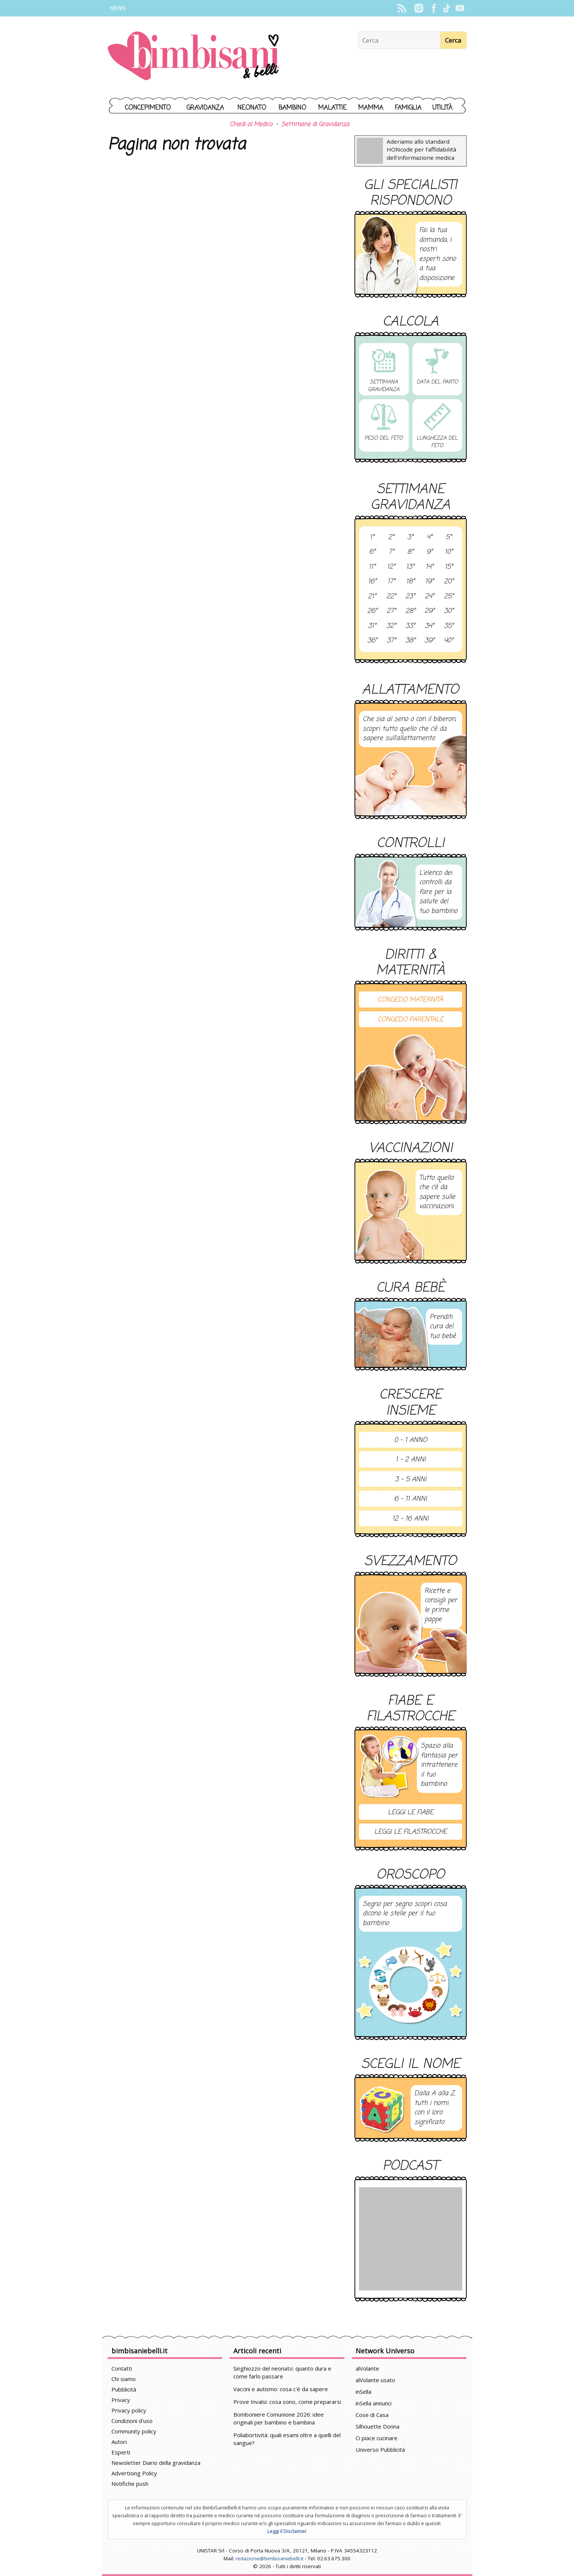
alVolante (367, 2368)
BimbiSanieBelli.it (193, 56)
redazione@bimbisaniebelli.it (269, 2558)
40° (448, 641)
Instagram (419, 8)
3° (410, 538)
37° (391, 641)
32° (391, 626)
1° (372, 538)
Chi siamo (123, 2379)
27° (391, 611)
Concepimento (148, 108)
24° (429, 597)
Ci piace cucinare (376, 2438)
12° (391, 567)
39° (429, 641)
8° (410, 552)
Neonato (251, 108)
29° (429, 611)
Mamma (370, 108)
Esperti (120, 2452)
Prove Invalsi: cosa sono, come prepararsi (287, 2401)
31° (372, 626)
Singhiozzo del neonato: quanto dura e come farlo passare (282, 2372)
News (117, 8)
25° (449, 597)
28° (410, 611)
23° (410, 597)
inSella (363, 2391)
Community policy (133, 2431)
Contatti (121, 2368)
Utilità (442, 108)
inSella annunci (374, 2403)
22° (391, 597)
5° (449, 538)
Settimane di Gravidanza (315, 124)
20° (449, 582)
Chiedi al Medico (251, 124)
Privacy (120, 2400)
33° (410, 626)
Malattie (332, 108)
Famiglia (408, 108)
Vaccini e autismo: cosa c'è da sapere (280, 2389)
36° (372, 641)
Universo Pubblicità (380, 2449)
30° (449, 611)
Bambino (292, 108)
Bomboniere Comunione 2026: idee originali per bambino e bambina (278, 2418)
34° (429, 626)
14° (429, 567)
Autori (119, 2441)
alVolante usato (375, 2380)
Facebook (434, 8)
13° (410, 567)
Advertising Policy (134, 2473)
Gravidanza (205, 108)
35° (449, 626)
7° (391, 552)
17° (391, 582)
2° (391, 538)
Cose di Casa (372, 2414)
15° (449, 567)
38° (410, 641)
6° (372, 552)
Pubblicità (123, 2389)
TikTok (447, 8)
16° (372, 582)
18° (410, 582)
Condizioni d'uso (132, 2420)
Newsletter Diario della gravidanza (155, 2462)
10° (449, 552)
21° (372, 597)
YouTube (460, 8)
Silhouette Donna (377, 2426)
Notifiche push (129, 2483)
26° (372, 611)
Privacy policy (128, 2410)
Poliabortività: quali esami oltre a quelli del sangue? (287, 2439)
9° (429, 552)
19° (429, 582)
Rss (402, 8)
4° (429, 538)
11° (372, 567)
